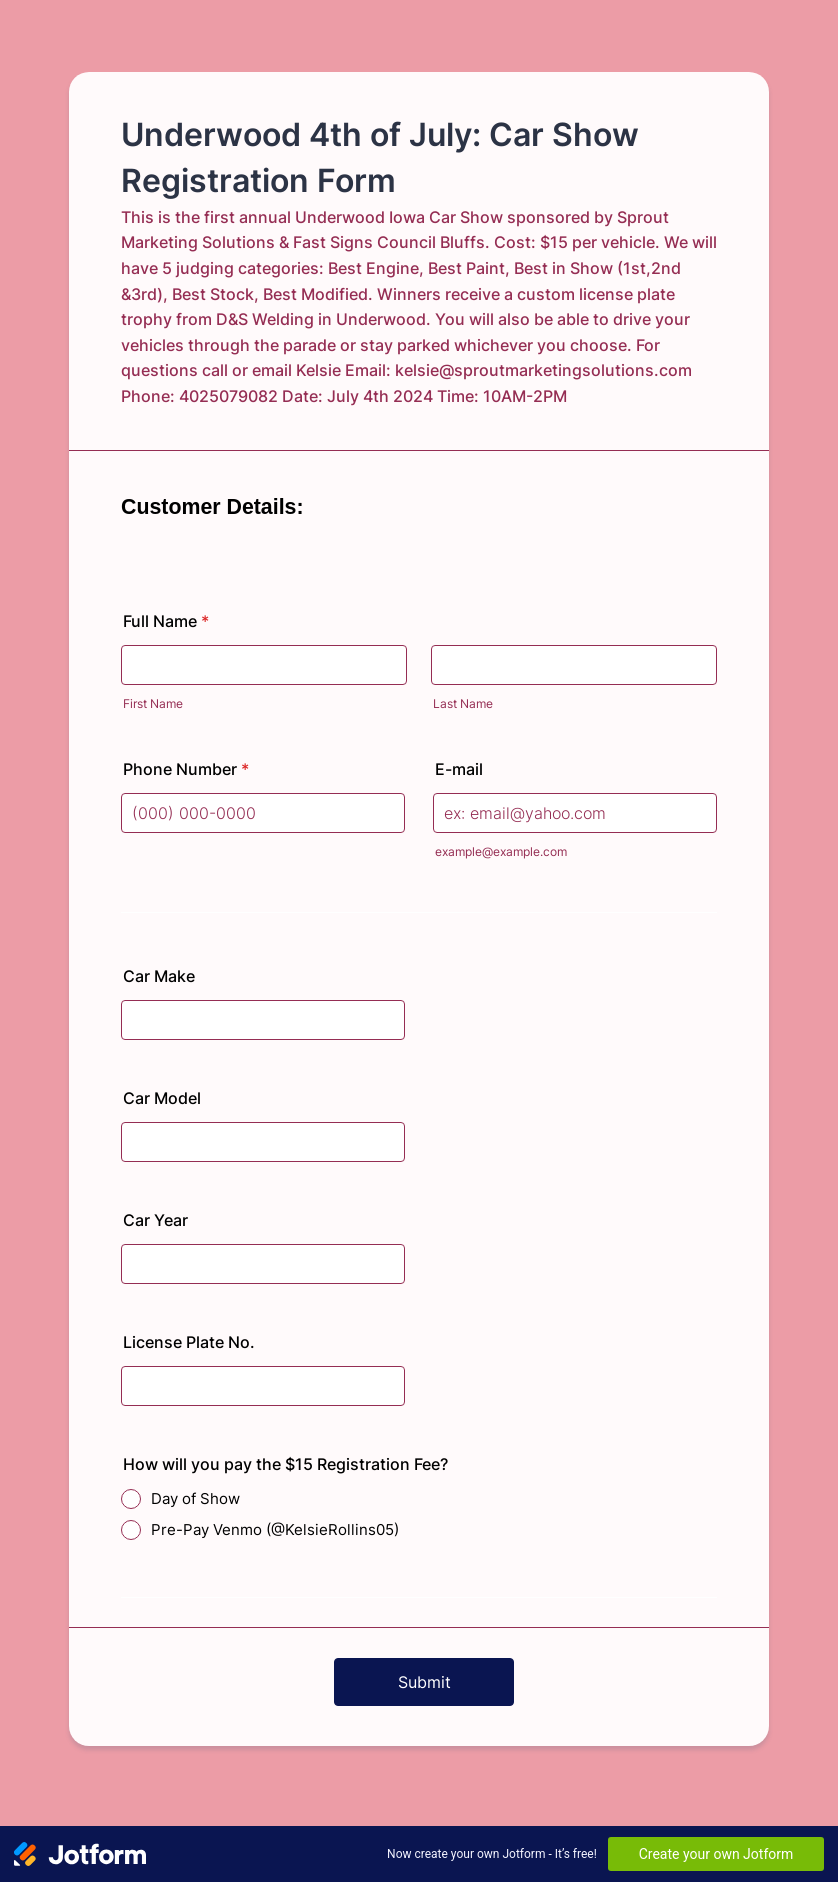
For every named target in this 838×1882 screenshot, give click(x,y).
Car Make (159, 976)
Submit (424, 1682)
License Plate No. (189, 1342)
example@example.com (501, 851)
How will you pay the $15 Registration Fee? (285, 1464)
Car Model (162, 1098)
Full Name (166, 621)
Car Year (155, 1220)
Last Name (463, 703)
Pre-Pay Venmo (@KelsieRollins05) (275, 1529)
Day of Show (195, 1498)
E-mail (459, 769)
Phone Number (186, 769)
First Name (153, 703)
